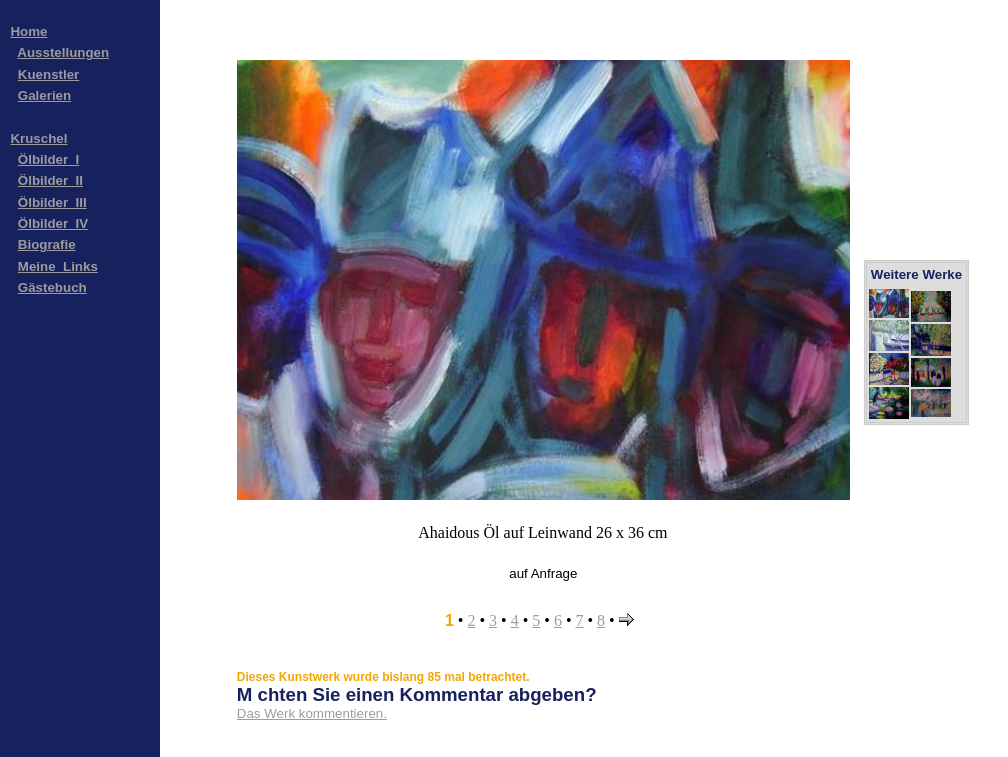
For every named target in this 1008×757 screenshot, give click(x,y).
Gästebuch (52, 287)
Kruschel (38, 138)
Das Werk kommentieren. (312, 713)
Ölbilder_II (50, 180)
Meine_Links (58, 266)
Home (28, 31)
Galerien (44, 95)
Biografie (47, 244)
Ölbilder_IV (53, 223)
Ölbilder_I (48, 159)
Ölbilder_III (52, 202)
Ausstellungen (63, 52)
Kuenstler (48, 74)
